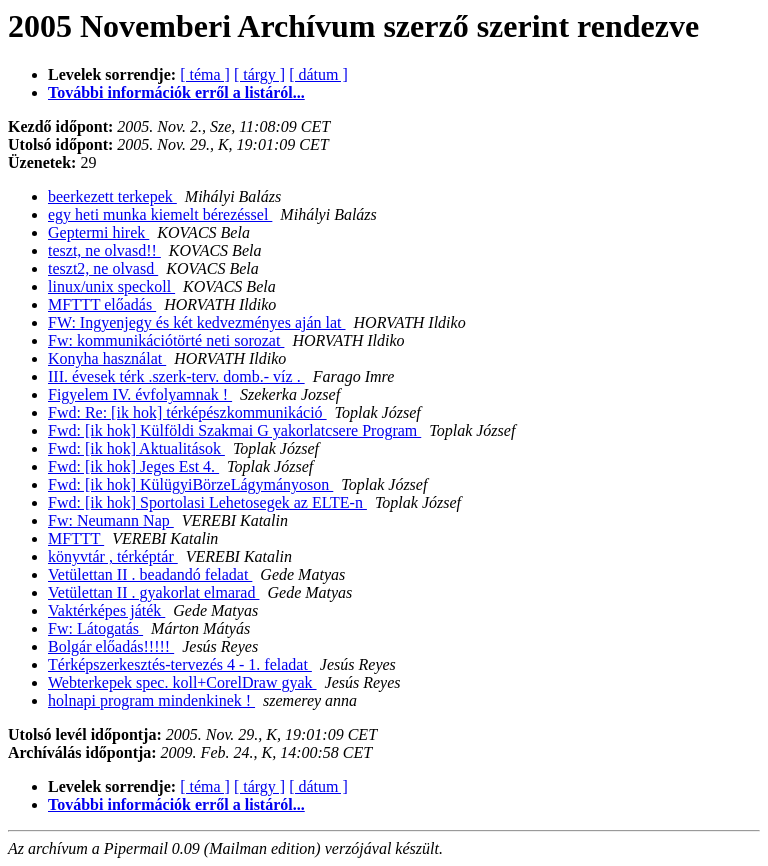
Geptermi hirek (98, 232)
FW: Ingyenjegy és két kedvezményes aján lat (197, 322)
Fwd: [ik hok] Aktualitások (136, 448)
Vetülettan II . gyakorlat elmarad (153, 592)
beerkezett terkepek (112, 196)
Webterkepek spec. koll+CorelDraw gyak (182, 682)
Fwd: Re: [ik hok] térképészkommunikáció (187, 412)
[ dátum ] (318, 74)
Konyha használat (107, 358)
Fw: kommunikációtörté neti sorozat (166, 340)
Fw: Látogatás (95, 628)
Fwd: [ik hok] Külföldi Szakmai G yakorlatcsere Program (234, 430)
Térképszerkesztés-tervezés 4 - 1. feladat (180, 664)
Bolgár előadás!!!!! (111, 646)
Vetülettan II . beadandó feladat (150, 574)
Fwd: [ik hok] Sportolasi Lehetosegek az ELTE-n (207, 502)
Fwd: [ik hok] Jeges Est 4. (133, 466)
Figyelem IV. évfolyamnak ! (140, 394)
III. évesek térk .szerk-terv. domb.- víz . (176, 376)
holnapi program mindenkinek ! (151, 700)
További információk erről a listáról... (176, 92)
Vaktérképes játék (106, 610)
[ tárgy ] (259, 74)
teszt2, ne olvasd (103, 268)
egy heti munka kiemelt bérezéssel (160, 214)
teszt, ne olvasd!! (104, 250)
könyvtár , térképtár (113, 556)
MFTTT (76, 538)
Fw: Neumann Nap (111, 520)
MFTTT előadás (102, 304)
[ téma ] (205, 74)
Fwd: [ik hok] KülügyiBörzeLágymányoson (190, 484)
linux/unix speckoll (111, 286)
